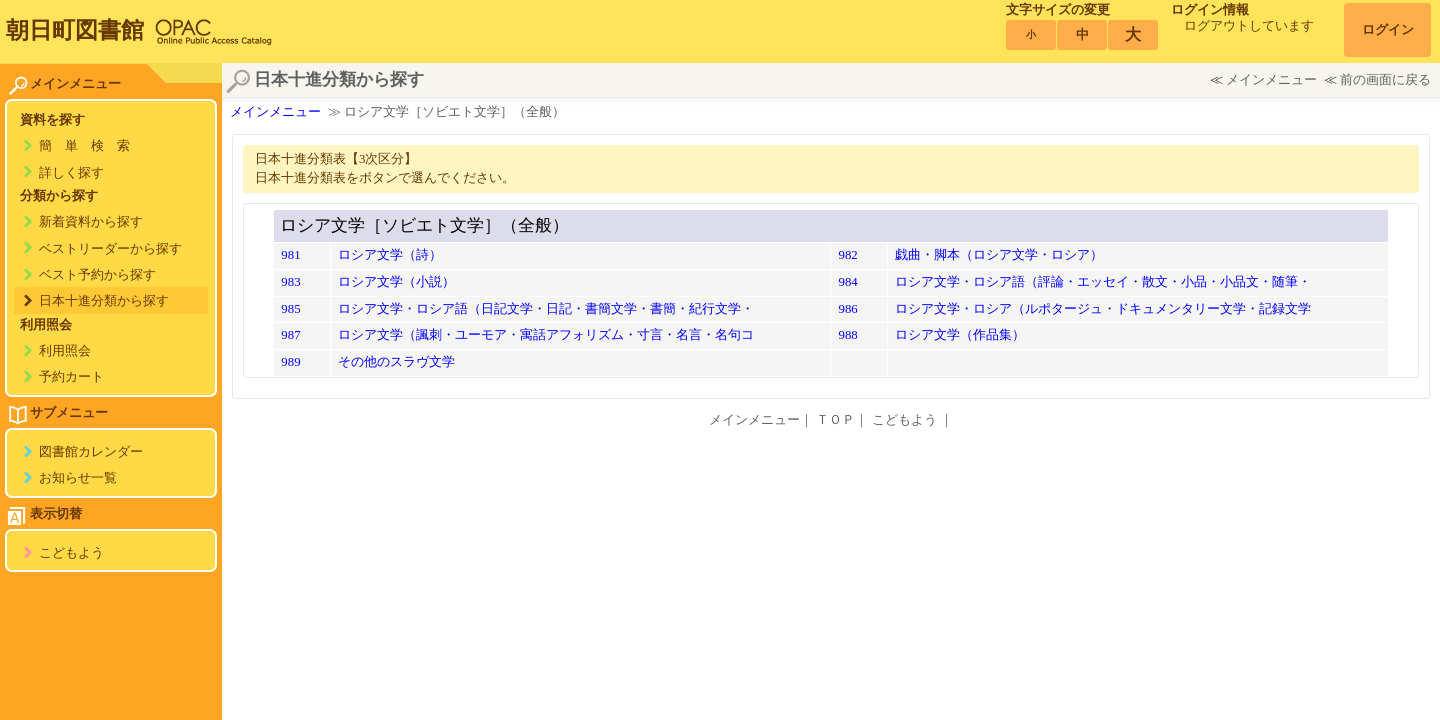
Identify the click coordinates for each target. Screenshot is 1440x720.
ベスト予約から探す (97, 275)
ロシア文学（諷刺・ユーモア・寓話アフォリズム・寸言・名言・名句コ (546, 335)
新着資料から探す (91, 222)
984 (847, 282)
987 (290, 335)
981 (290, 255)
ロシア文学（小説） (396, 282)
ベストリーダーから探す (110, 249)
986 (847, 309)
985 (290, 309)
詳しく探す (71, 173)
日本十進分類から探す (104, 301)
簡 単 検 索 (84, 146)
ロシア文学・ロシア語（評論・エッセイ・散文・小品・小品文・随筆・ (1103, 282)
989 (290, 362)
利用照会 (65, 351)
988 (847, 335)
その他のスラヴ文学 (396, 362)
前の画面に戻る (1385, 80)
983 (290, 282)
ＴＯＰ (835, 420)
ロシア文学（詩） (390, 255)
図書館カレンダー (91, 452)
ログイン (1388, 30)
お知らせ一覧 (78, 478)
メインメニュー (1271, 80)
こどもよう (71, 553)
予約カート (71, 377)
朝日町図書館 (75, 30)
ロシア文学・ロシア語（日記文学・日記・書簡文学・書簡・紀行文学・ (546, 309)
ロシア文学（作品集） (960, 335)
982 (847, 255)
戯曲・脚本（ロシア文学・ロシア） (999, 255)
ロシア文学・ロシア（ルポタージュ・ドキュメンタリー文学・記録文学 (1103, 309)
